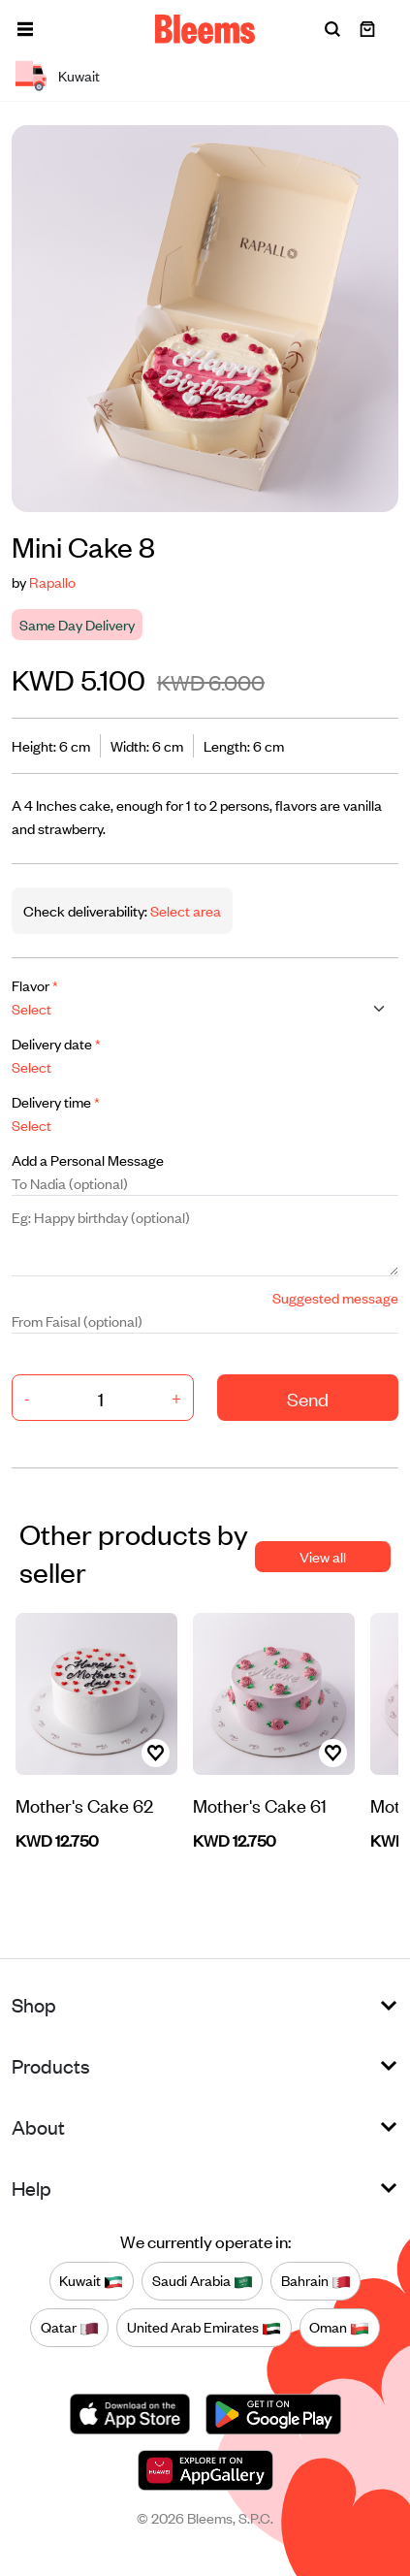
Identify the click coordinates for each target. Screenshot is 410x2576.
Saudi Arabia (202, 2281)
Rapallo (52, 581)
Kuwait (91, 2281)
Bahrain (316, 2281)
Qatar (70, 2327)
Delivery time (56, 1101)
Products (51, 2065)
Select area (184, 910)
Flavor (35, 985)
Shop (34, 2004)
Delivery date (56, 1043)
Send (308, 1398)
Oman (339, 2327)
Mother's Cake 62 (84, 1804)
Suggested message (335, 1297)
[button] (25, 29)
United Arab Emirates (204, 2327)
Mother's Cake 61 (260, 1804)
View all (323, 1556)
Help (31, 2187)
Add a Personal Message (88, 1159)
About (38, 2126)
